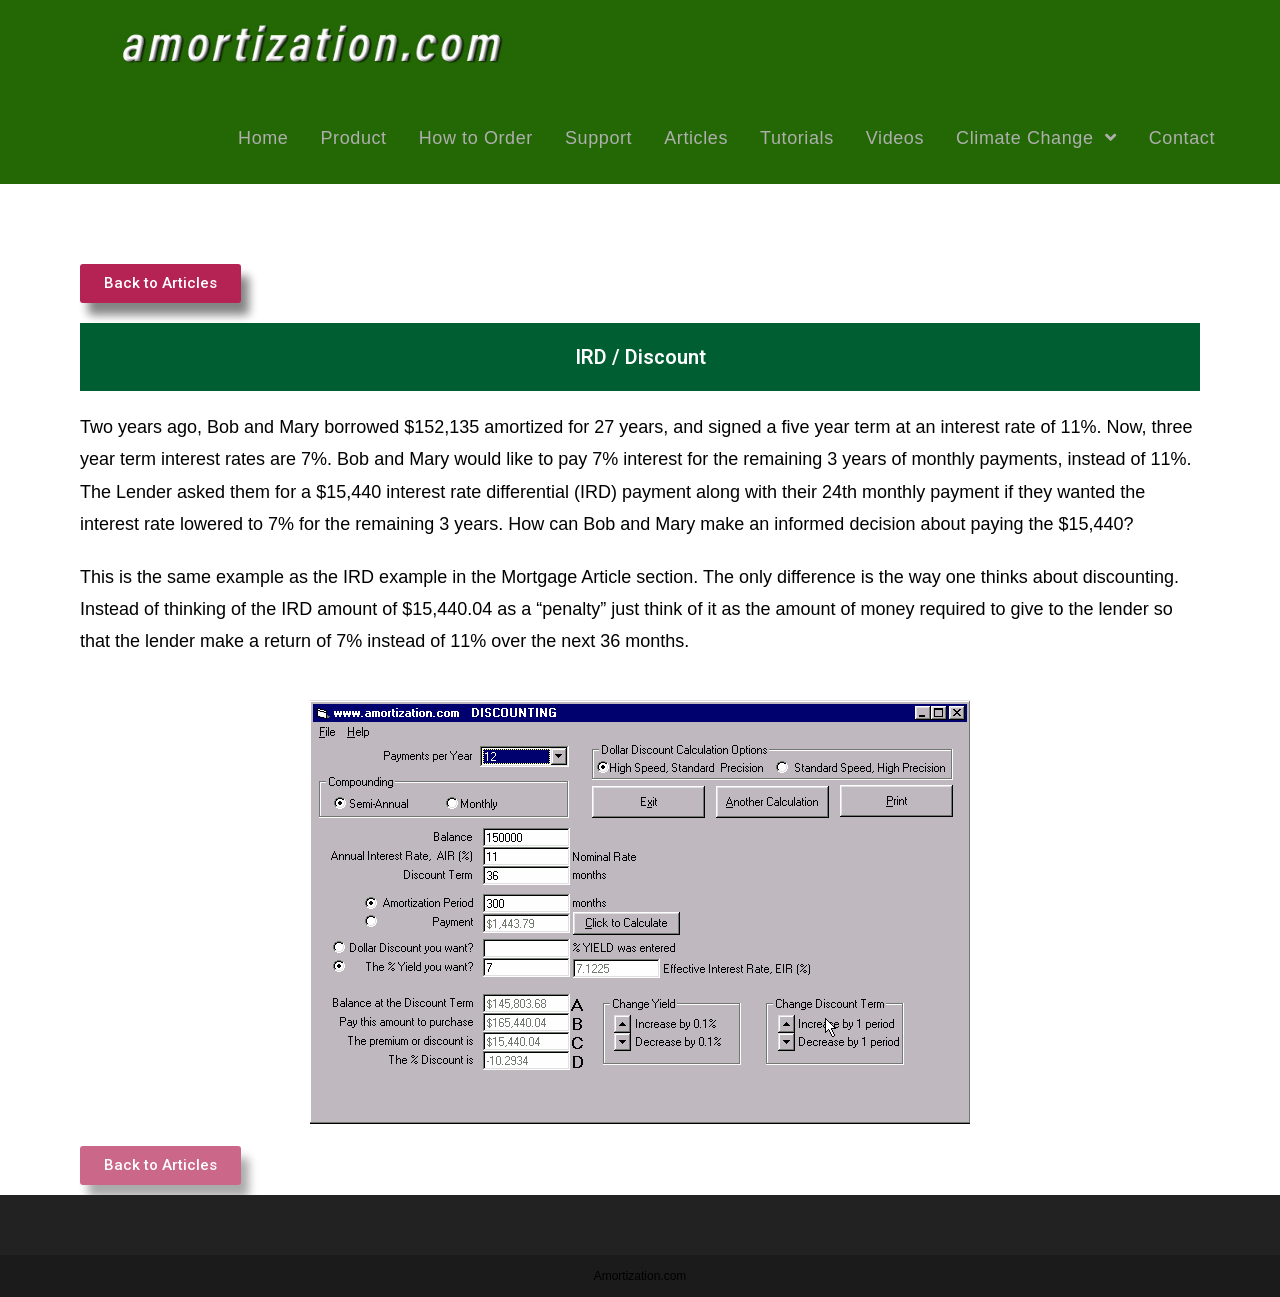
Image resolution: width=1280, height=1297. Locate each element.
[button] (160, 283)
